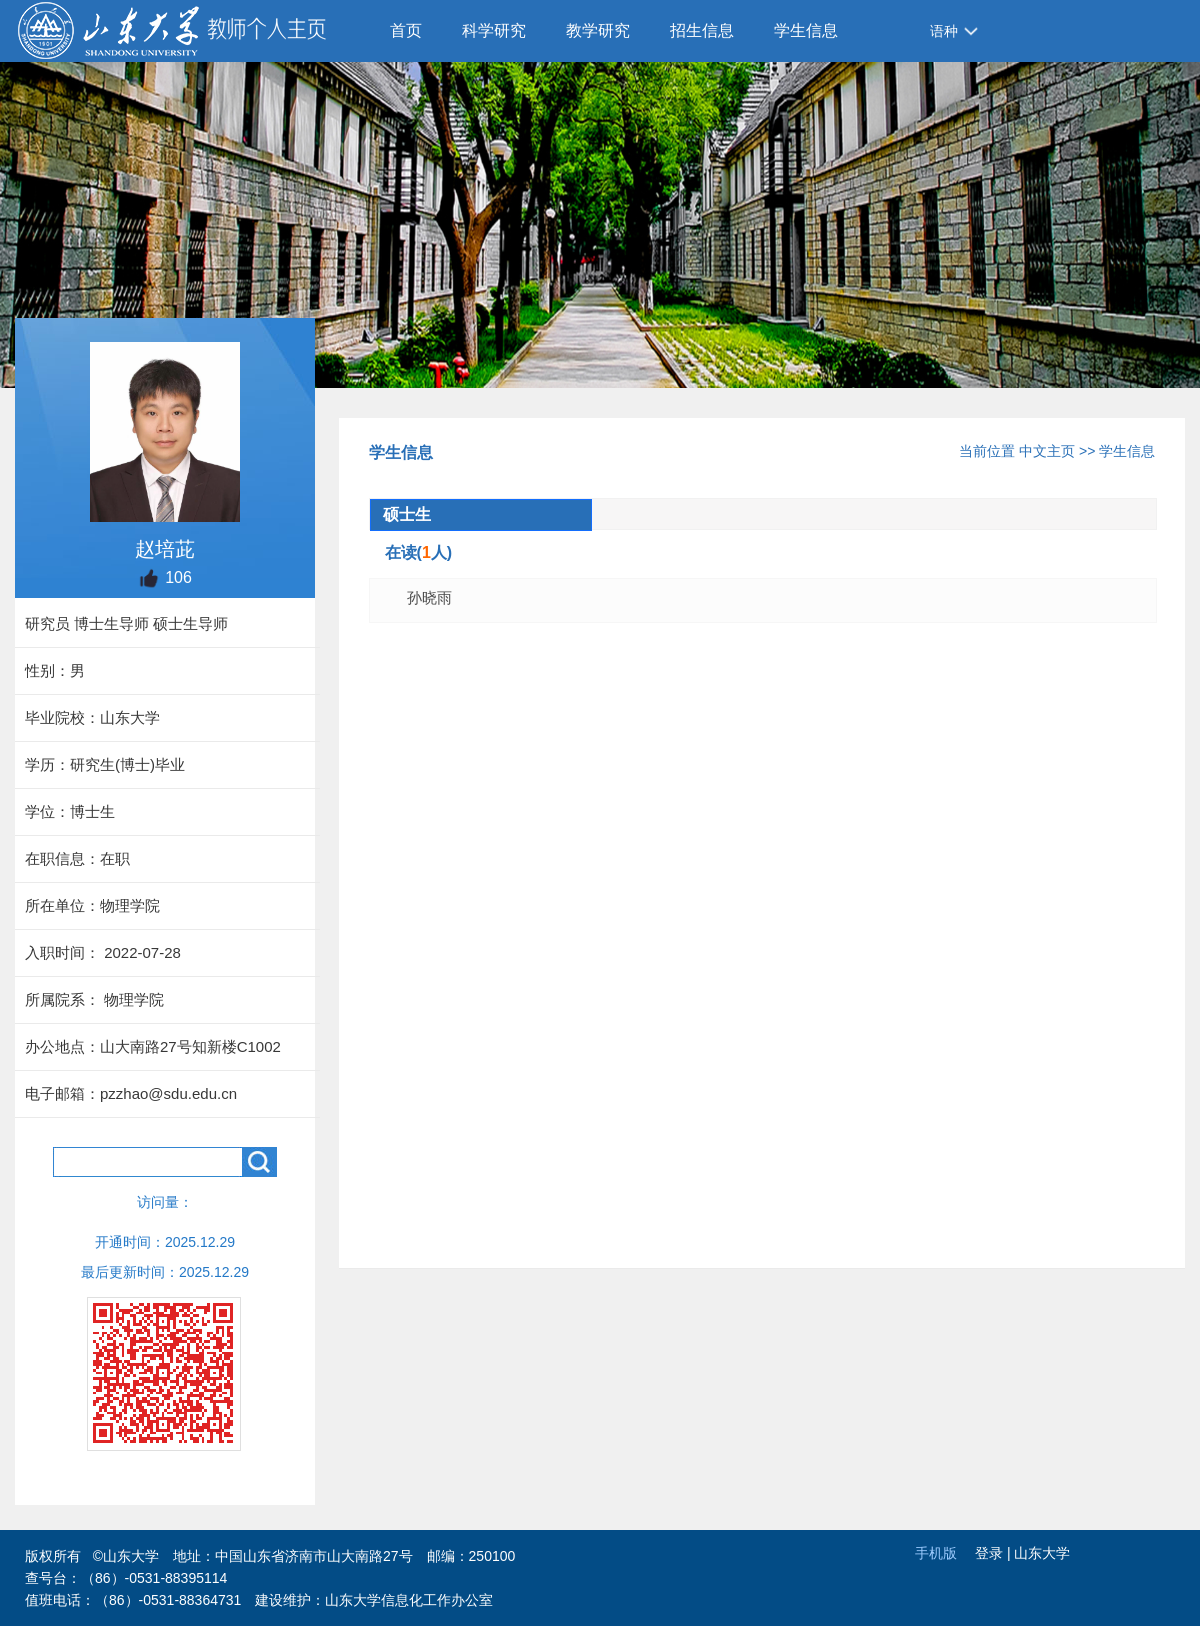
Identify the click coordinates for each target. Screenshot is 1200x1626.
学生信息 (806, 30)
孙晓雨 (429, 597)
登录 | (994, 1553)
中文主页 (1047, 451)
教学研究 (598, 30)
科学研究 (494, 30)
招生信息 (702, 30)
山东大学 (1042, 1553)
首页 (406, 30)
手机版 (936, 1553)
